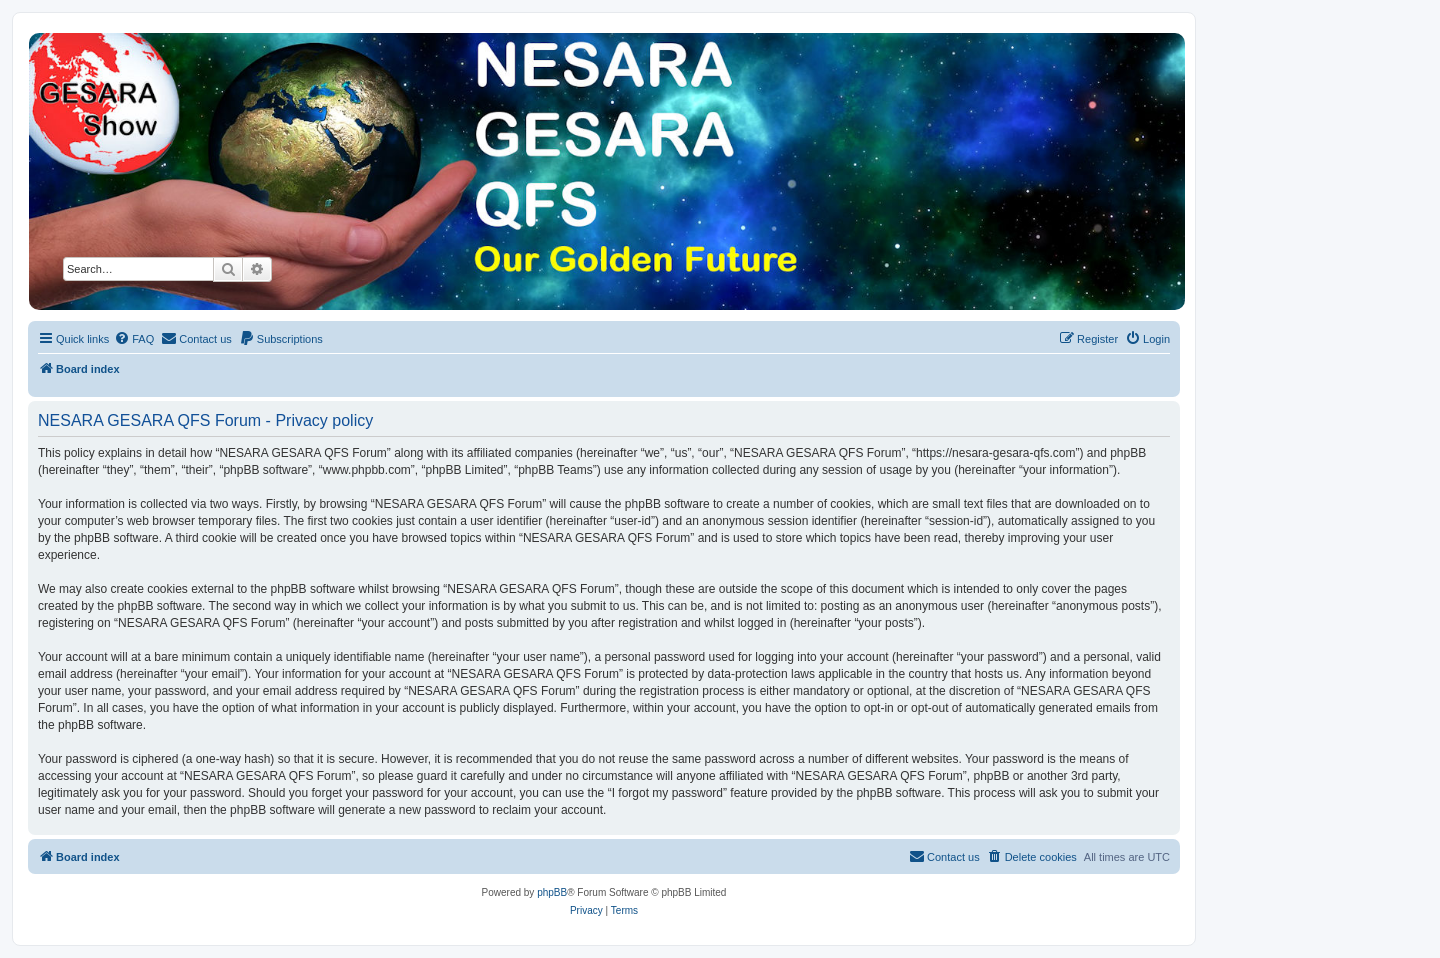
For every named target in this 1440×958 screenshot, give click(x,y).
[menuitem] (134, 339)
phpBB (552, 892)
